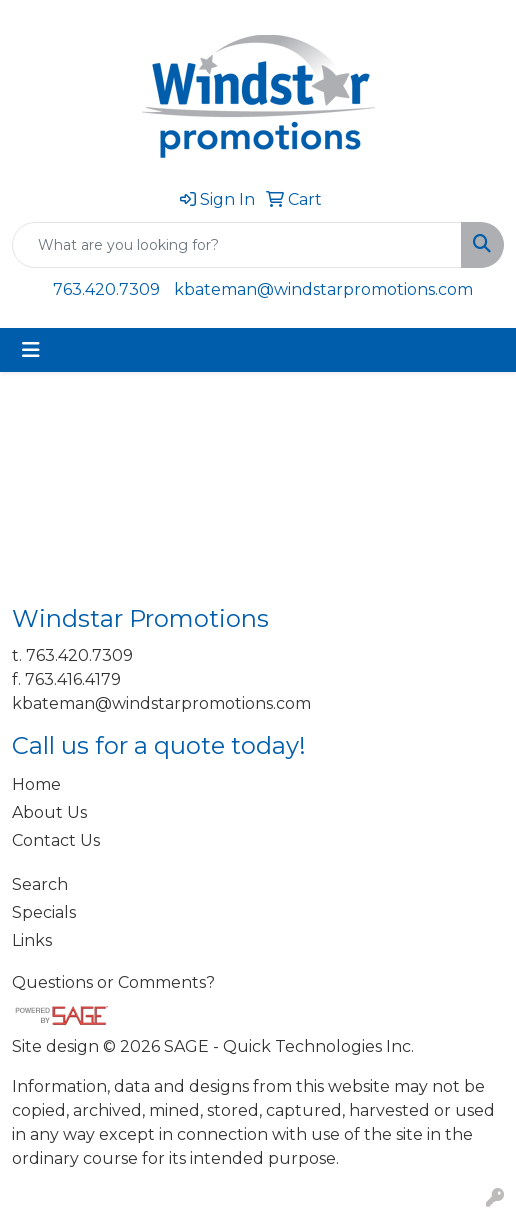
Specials (44, 912)
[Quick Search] (237, 245)
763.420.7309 (106, 289)
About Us (49, 812)
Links (32, 940)
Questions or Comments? (113, 982)
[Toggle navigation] (31, 350)
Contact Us (56, 840)
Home (36, 784)
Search (40, 884)
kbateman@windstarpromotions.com (323, 289)
